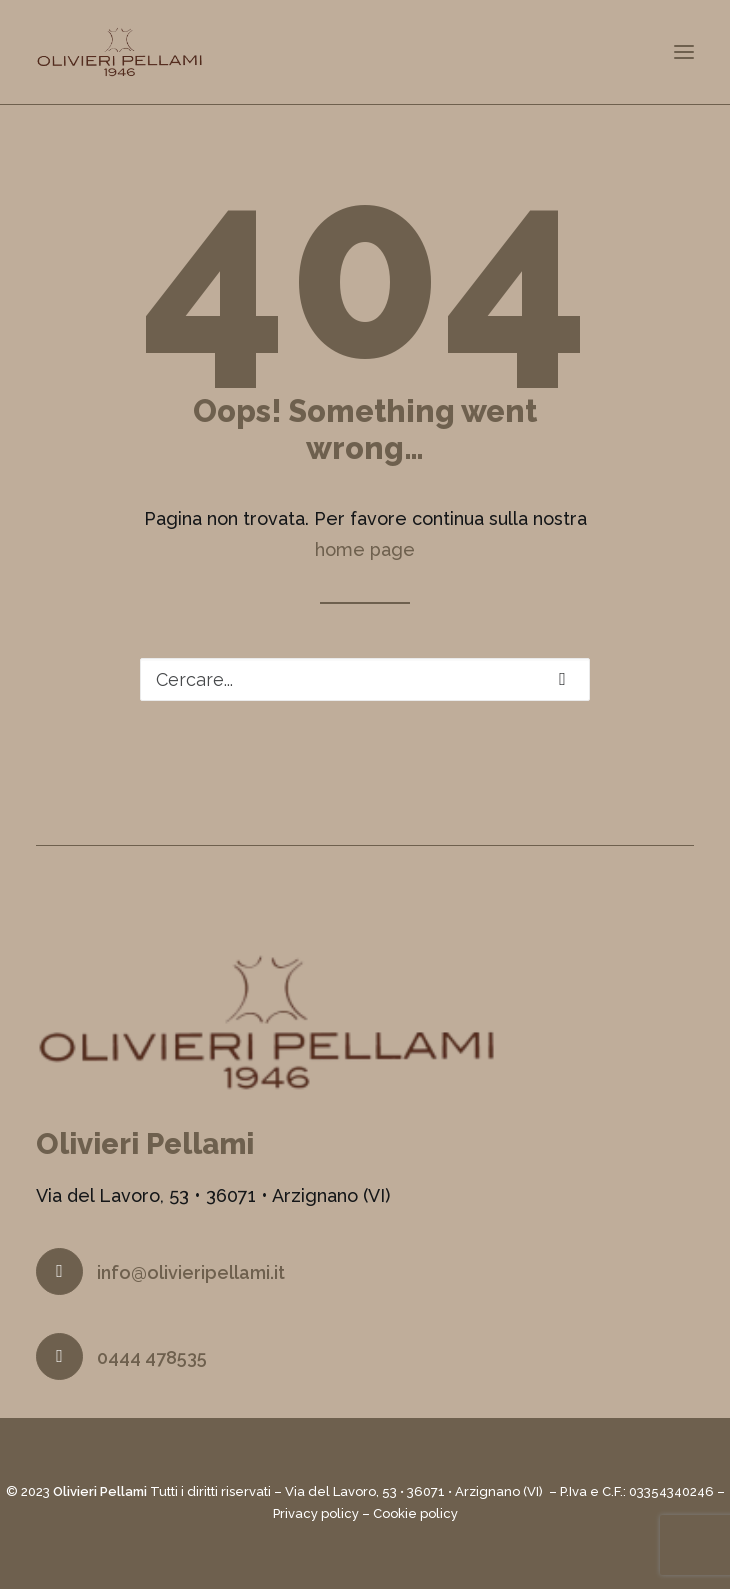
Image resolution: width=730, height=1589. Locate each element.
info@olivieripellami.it (191, 1272)
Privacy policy (316, 1513)
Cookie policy (415, 1513)
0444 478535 (152, 1357)
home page (365, 549)
